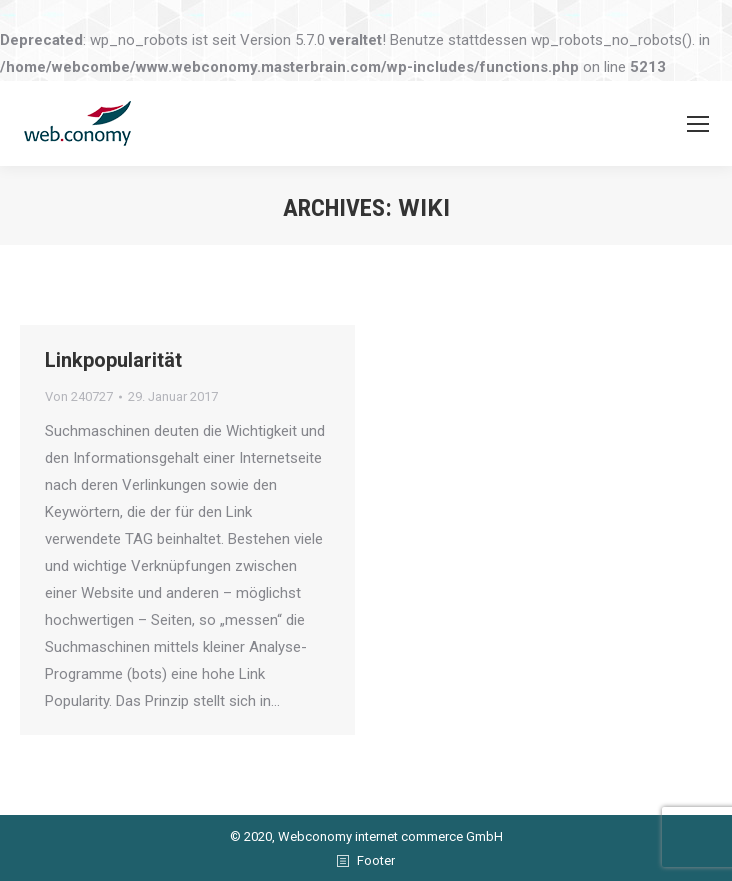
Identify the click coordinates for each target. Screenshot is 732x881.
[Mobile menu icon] (698, 124)
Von (79, 396)
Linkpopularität (113, 360)
